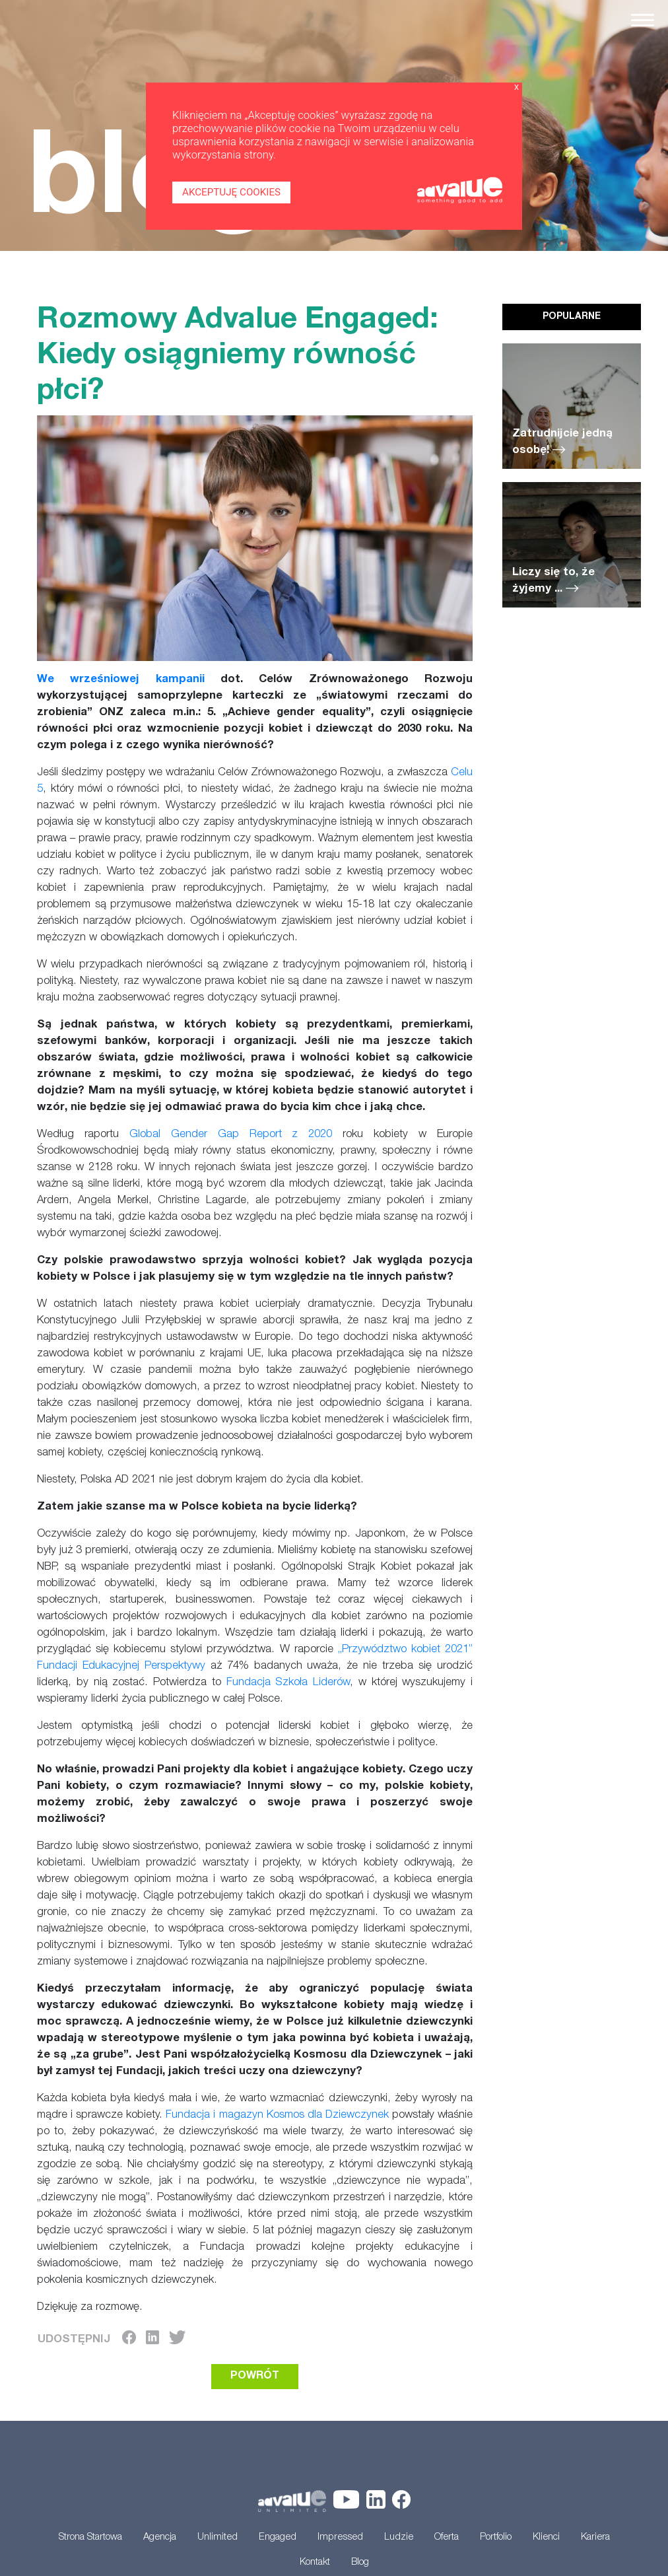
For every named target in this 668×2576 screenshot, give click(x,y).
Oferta (446, 2537)
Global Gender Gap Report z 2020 (231, 1134)
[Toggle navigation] (642, 20)
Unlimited (217, 2537)
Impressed (340, 2537)
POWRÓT (254, 2376)
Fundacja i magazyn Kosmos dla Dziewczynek (277, 2115)
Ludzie (398, 2537)
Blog (360, 2562)
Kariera (595, 2537)
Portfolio (496, 2537)
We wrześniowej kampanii (121, 679)
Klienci (546, 2537)
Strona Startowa (90, 2537)
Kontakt (315, 2562)
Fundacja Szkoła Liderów (288, 1682)
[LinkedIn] (152, 2340)
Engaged (277, 2537)
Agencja (159, 2537)
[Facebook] (129, 2340)
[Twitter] (177, 2340)
